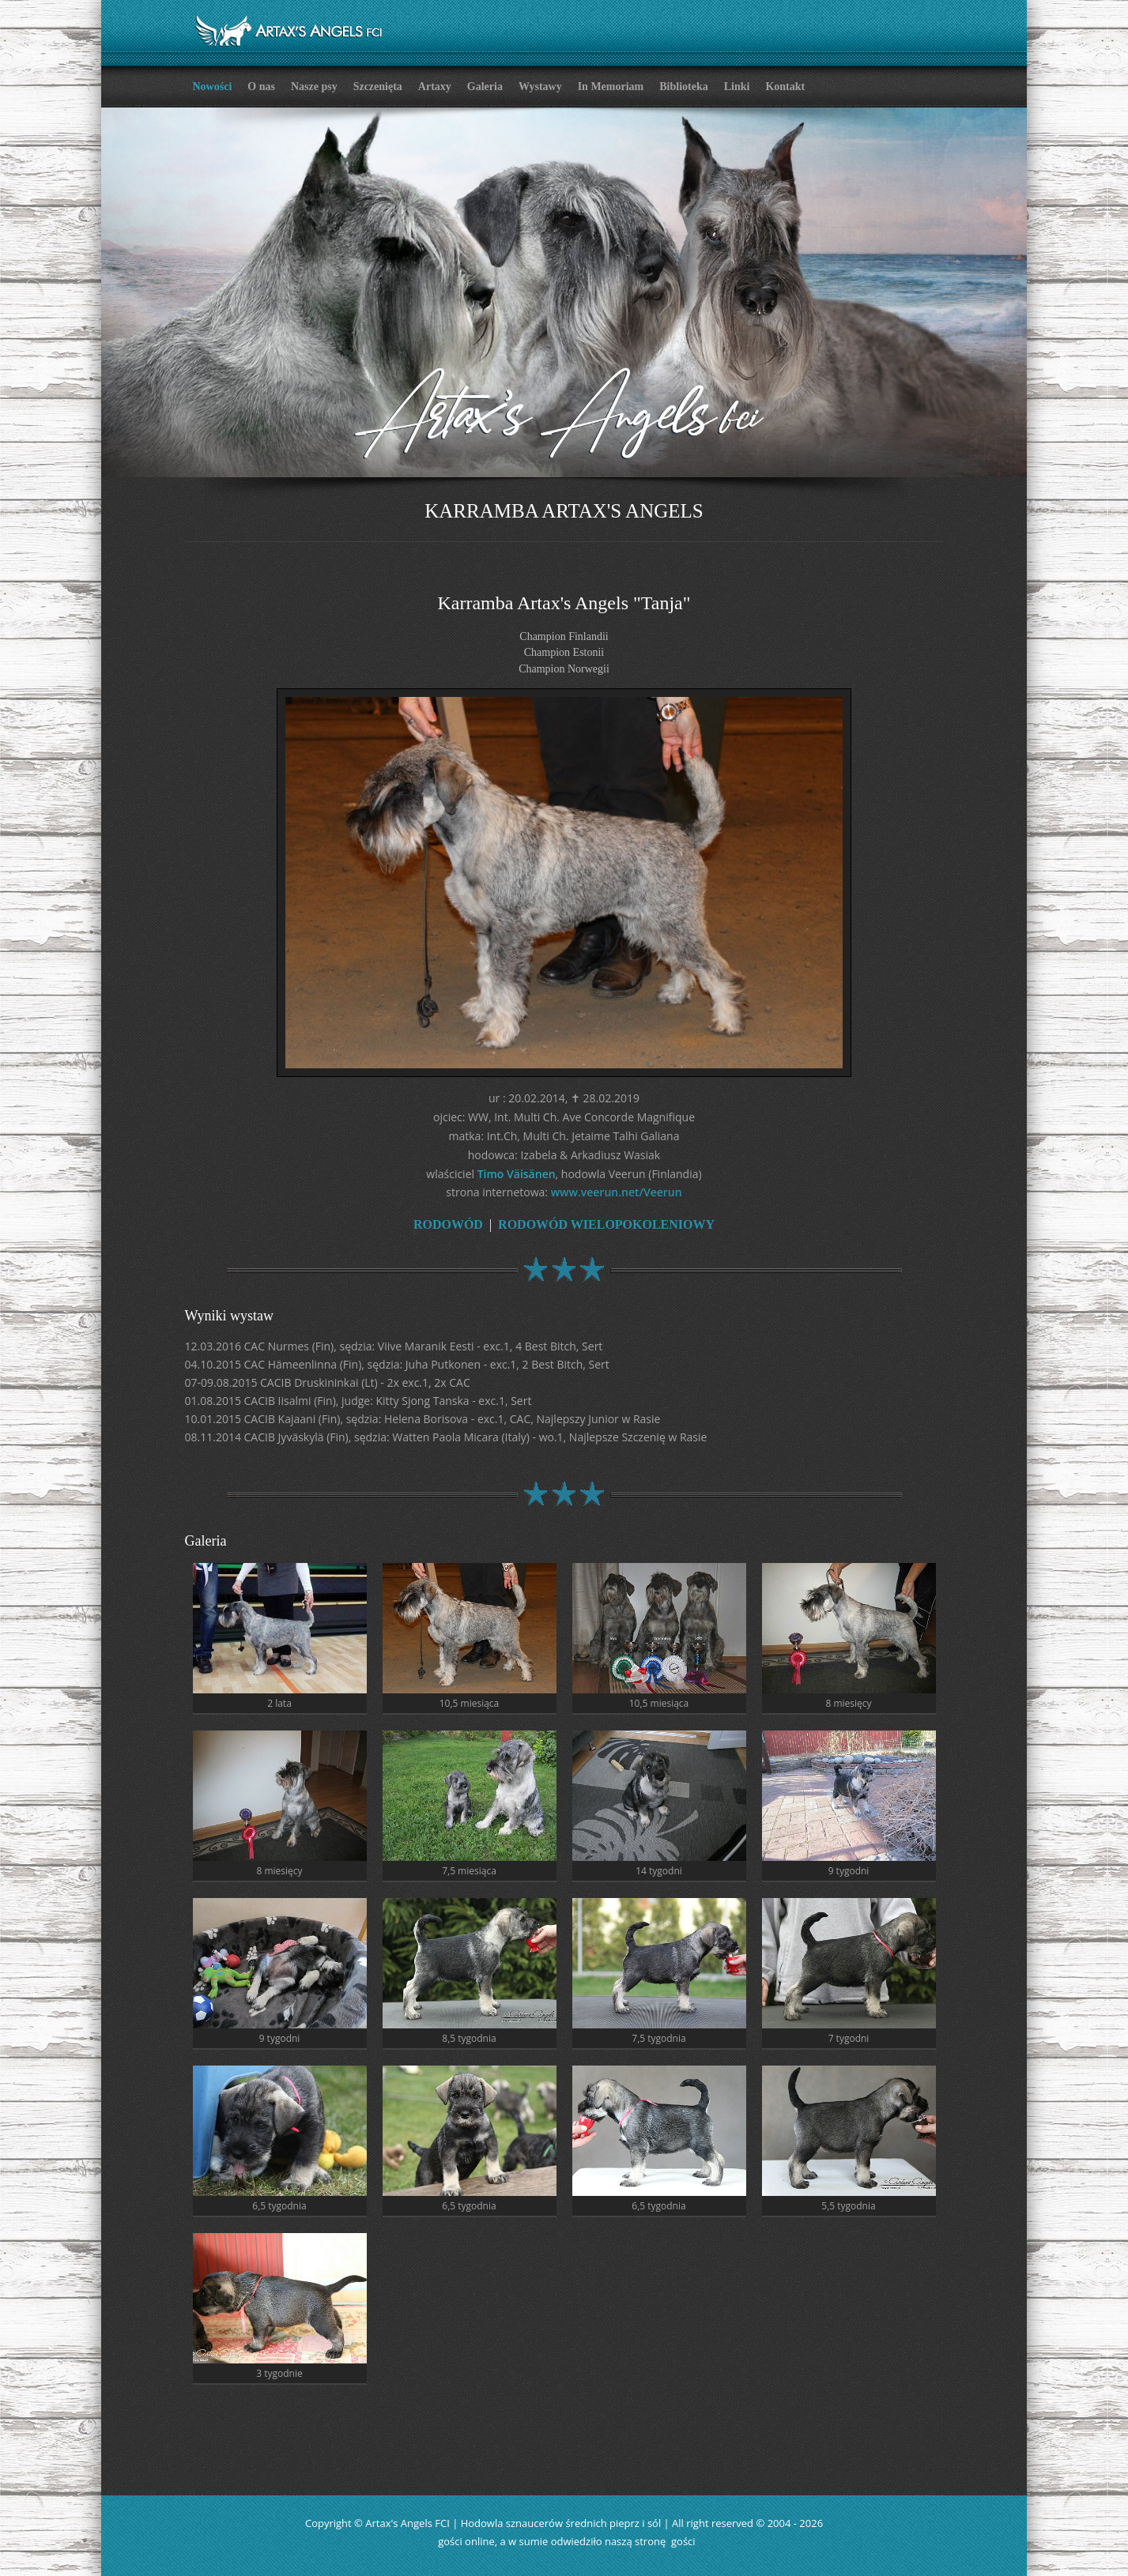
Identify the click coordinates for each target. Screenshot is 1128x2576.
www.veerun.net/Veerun (616, 1189)
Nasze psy (314, 86)
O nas (261, 86)
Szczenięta (377, 86)
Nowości (212, 86)
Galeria (485, 86)
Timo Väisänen (516, 1171)
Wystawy (540, 86)
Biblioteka (683, 86)
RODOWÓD (448, 1222)
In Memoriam (611, 86)
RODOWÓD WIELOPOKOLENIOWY (606, 1222)
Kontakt (785, 86)
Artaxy (434, 86)
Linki (737, 86)
